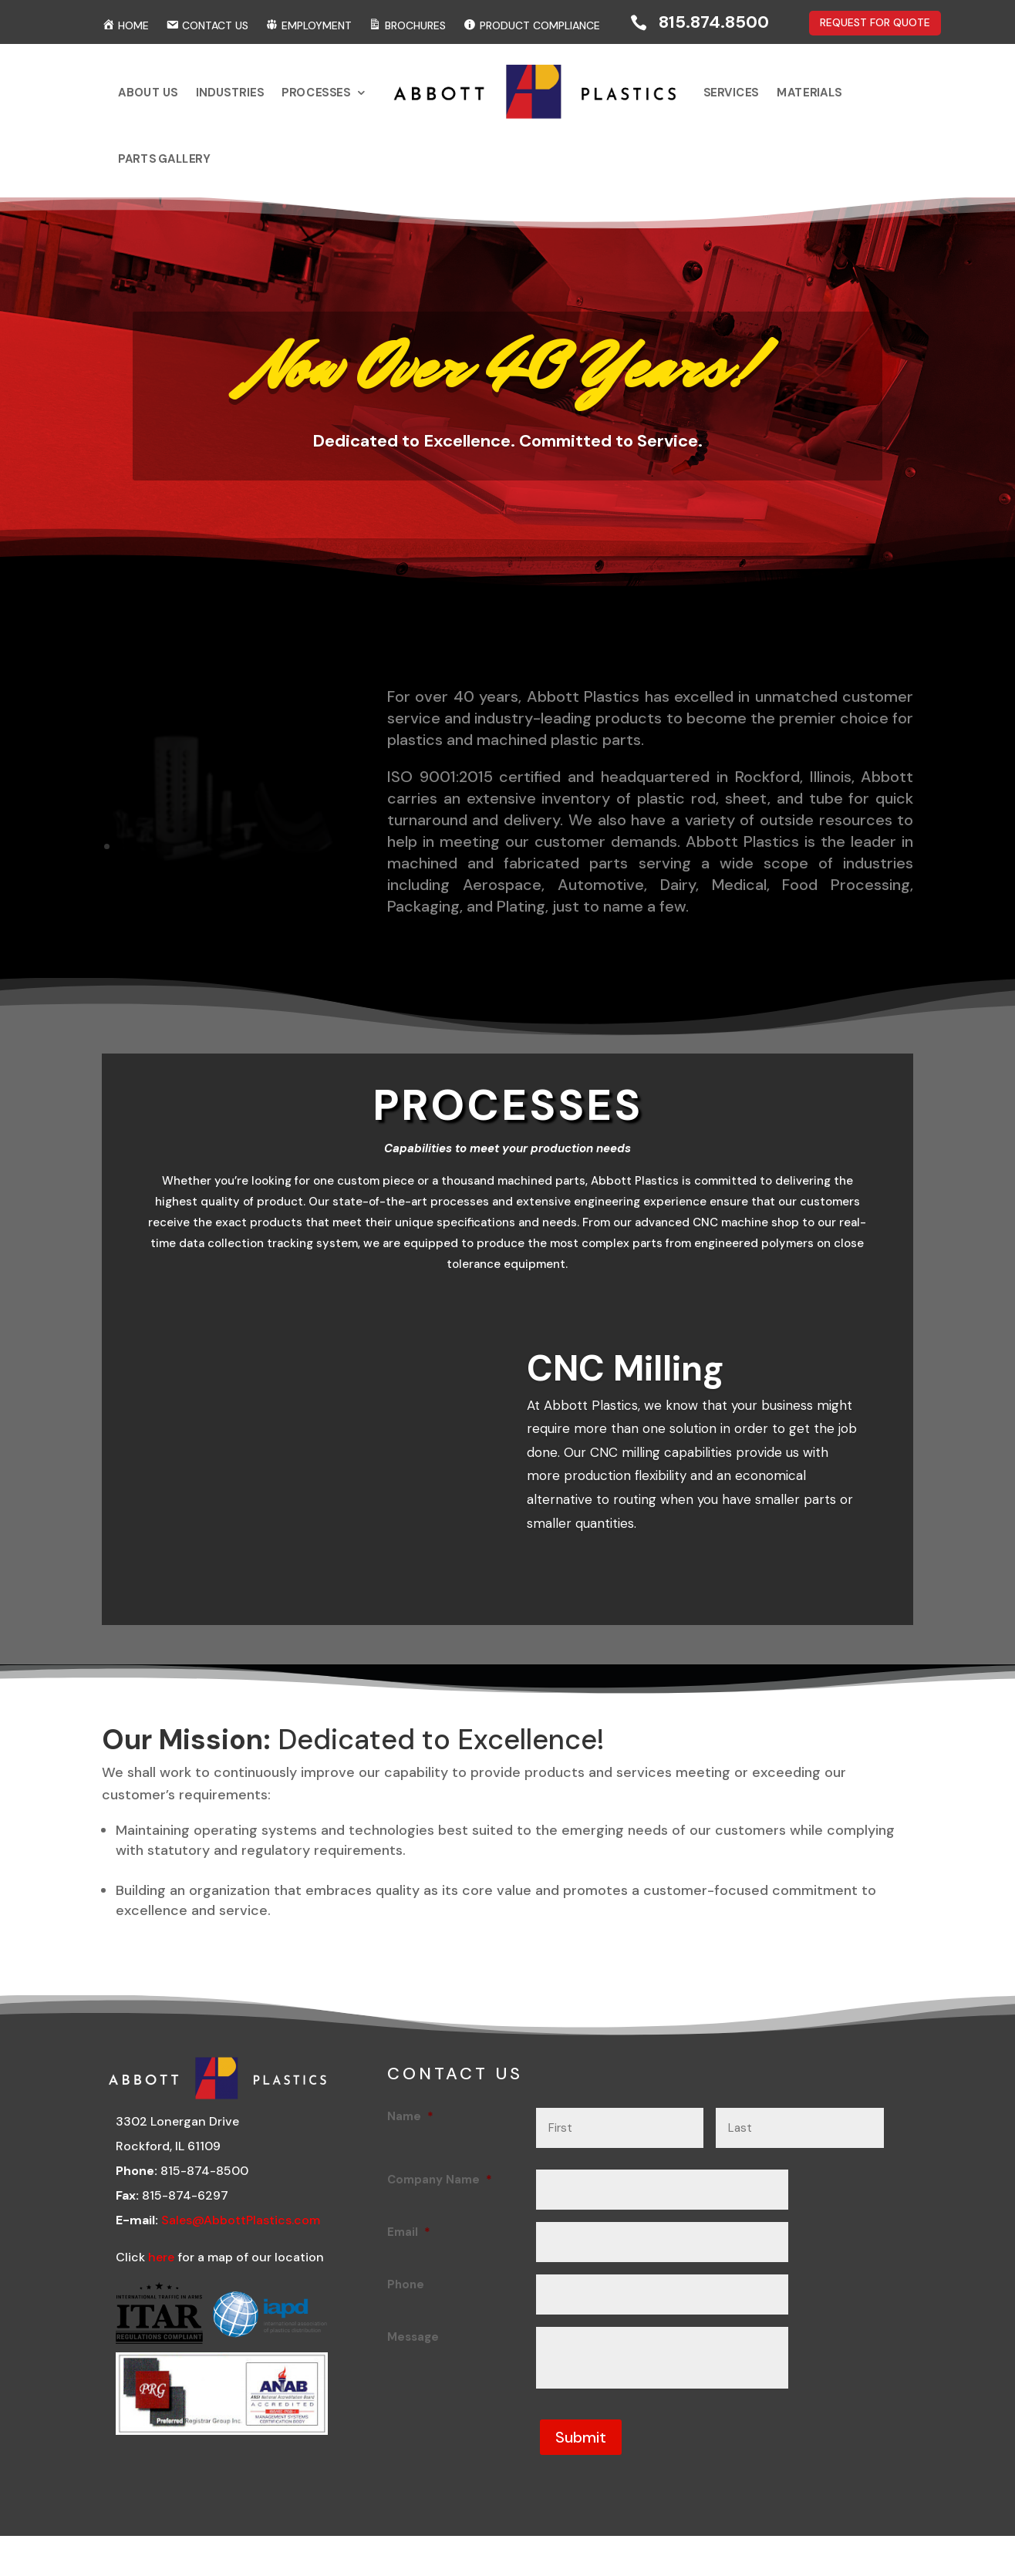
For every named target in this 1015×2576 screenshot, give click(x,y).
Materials (712, 101)
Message (413, 2346)
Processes (377, 101)
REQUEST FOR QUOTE (875, 22)
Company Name (439, 2189)
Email (408, 2241)
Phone (405, 2293)
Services (659, 101)
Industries (318, 101)
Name (410, 2125)
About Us (263, 101)
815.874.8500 (714, 22)
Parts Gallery (274, 148)
